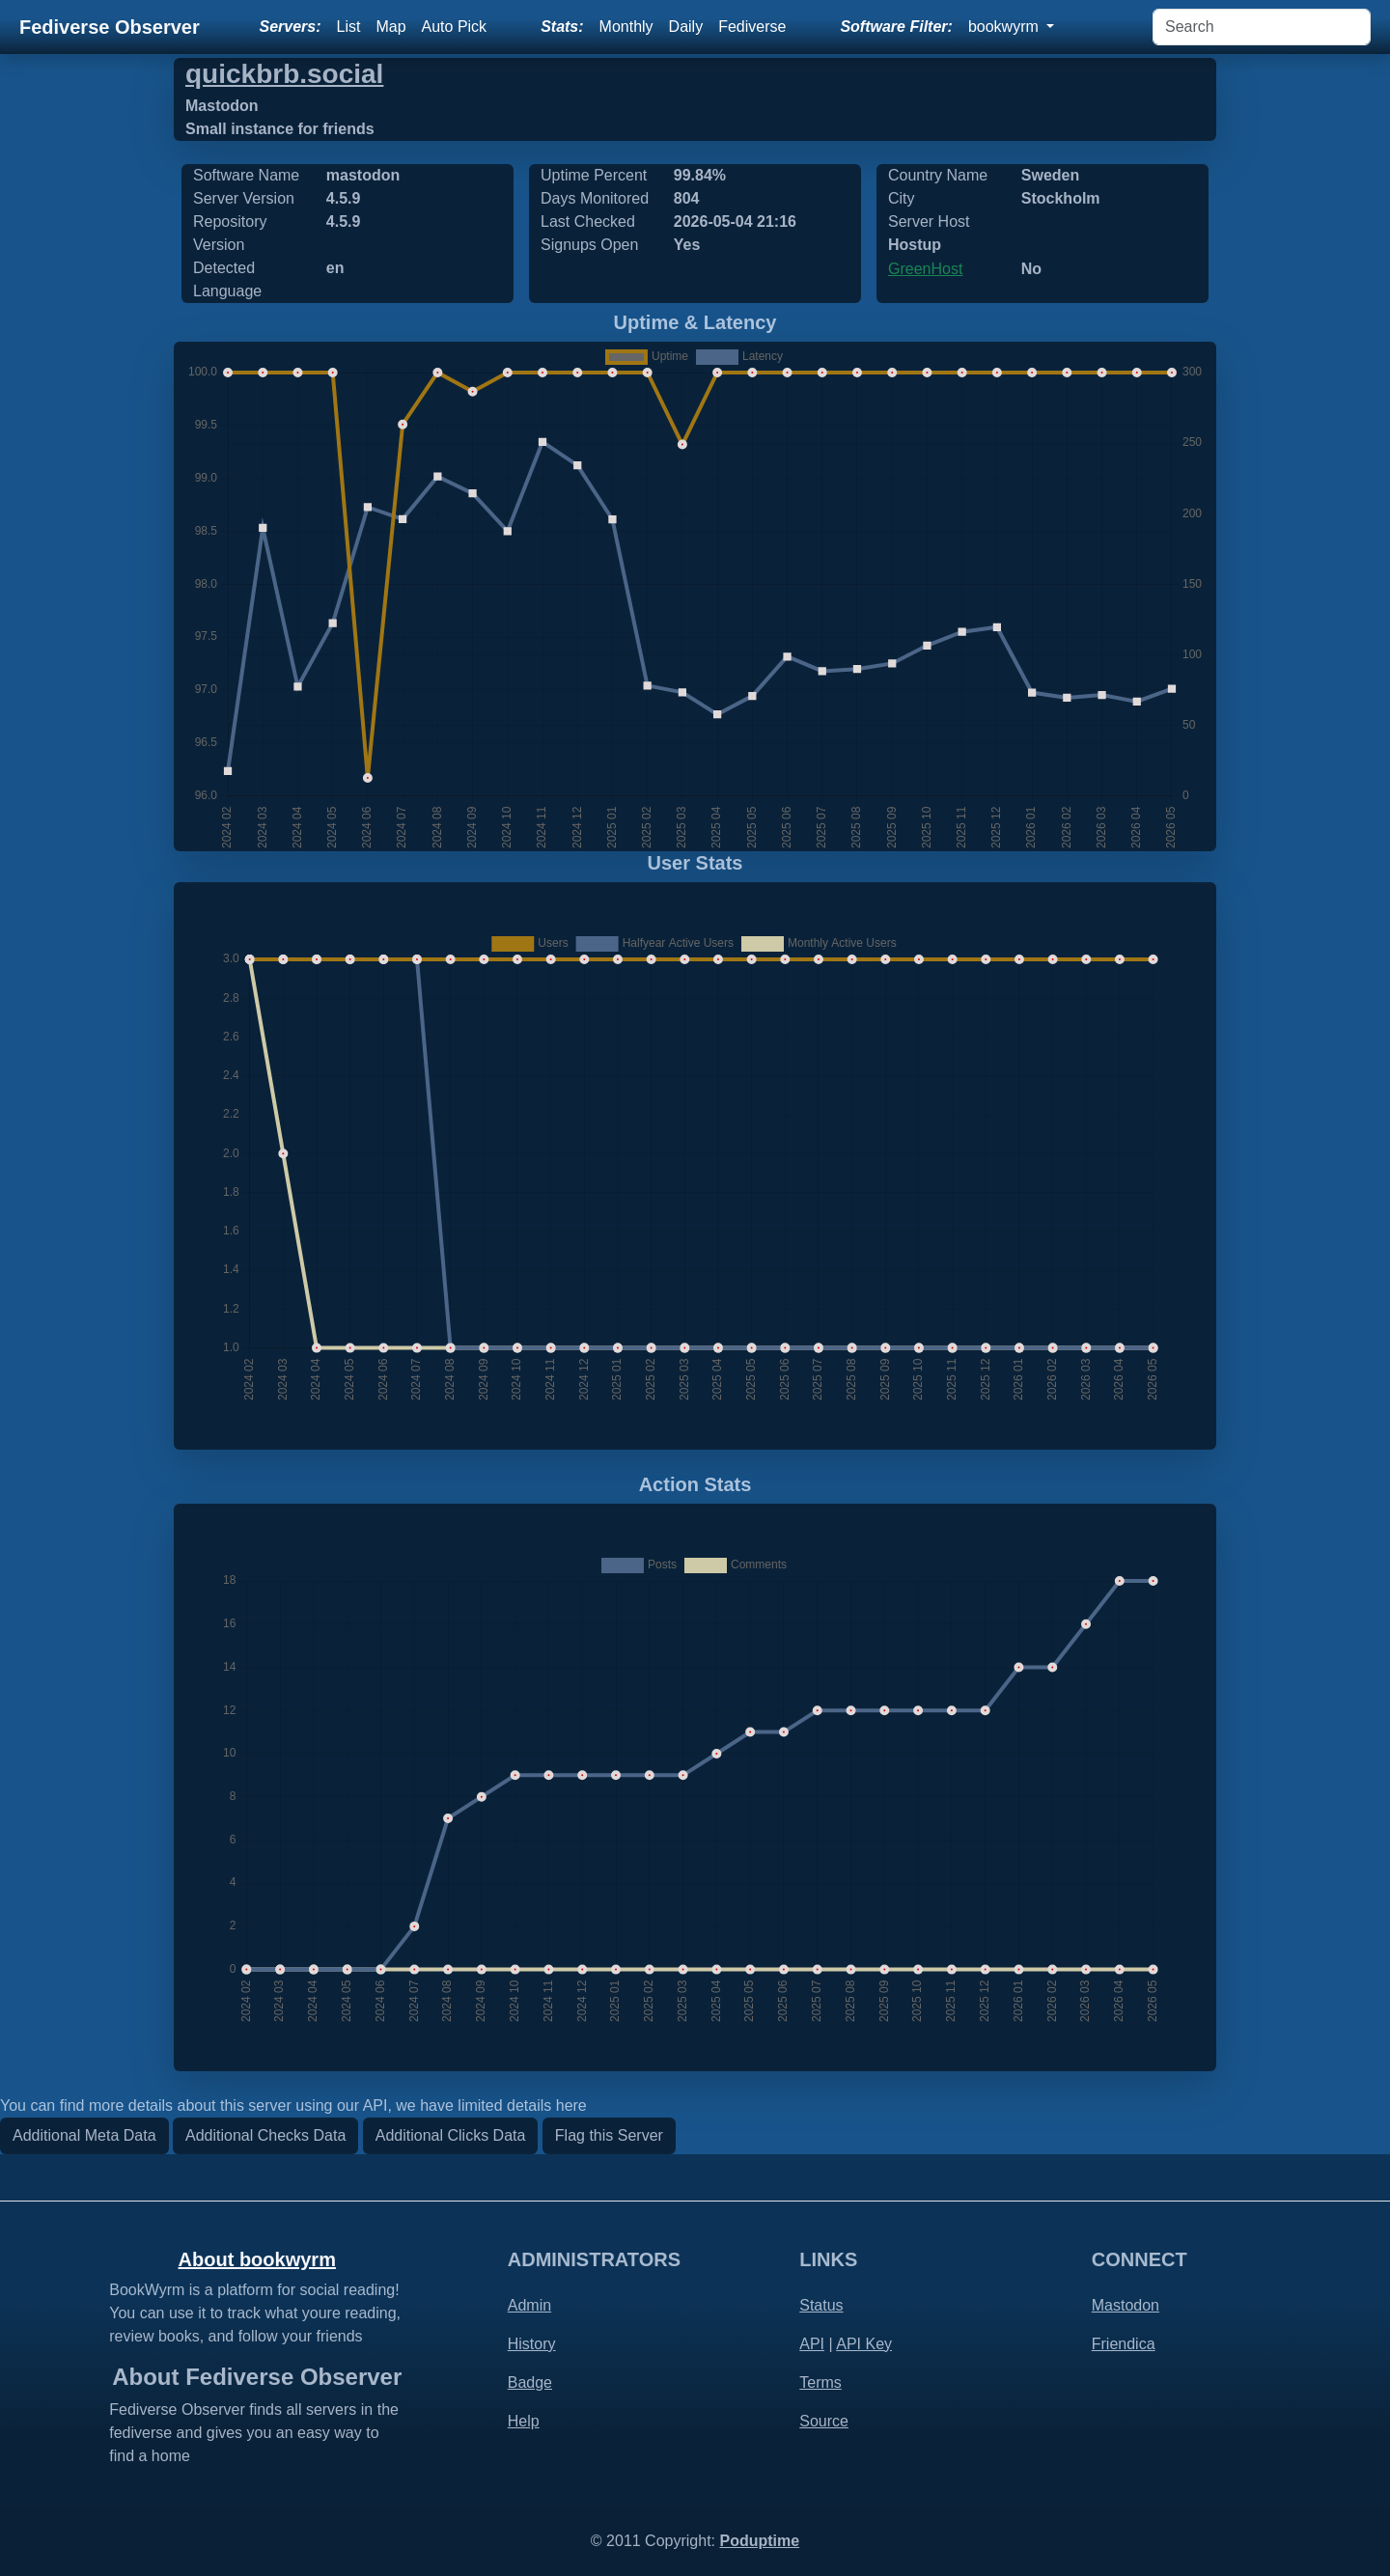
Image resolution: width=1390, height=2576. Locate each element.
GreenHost (925, 269)
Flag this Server (609, 2135)
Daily (686, 26)
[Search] (1262, 27)
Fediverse (752, 26)
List (349, 26)
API (811, 2344)
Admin (529, 2305)
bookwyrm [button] (1005, 26)
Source (823, 2421)
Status (821, 2305)
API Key (864, 2344)
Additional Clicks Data (450, 2135)
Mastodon (1125, 2305)
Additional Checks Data (265, 2135)
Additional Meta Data (84, 2135)
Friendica (1123, 2344)
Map (390, 26)
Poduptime (759, 2541)
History (532, 2344)
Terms (820, 2382)
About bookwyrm (257, 2259)
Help (524, 2421)
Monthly (626, 26)
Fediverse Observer (109, 27)
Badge (530, 2382)
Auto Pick (454, 26)
